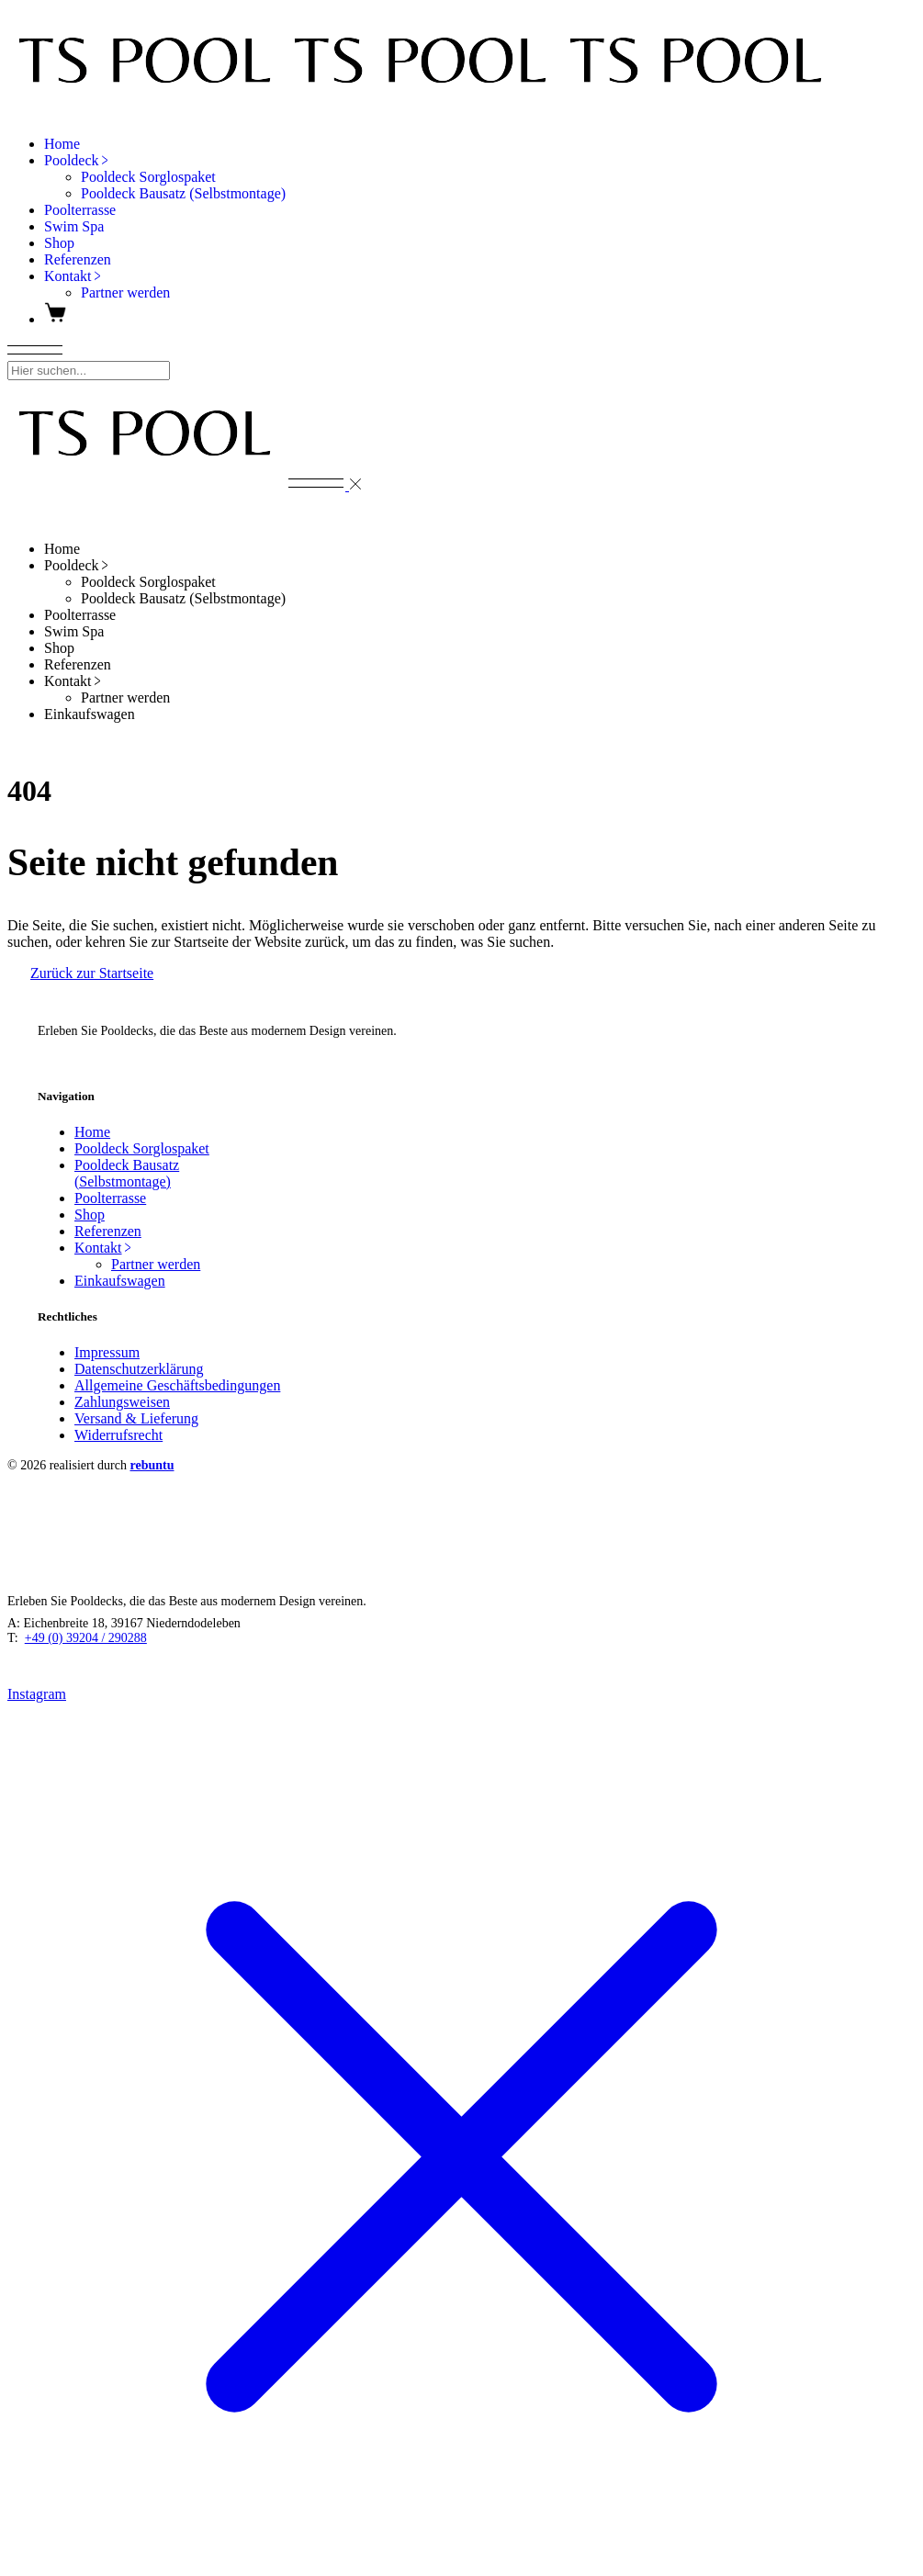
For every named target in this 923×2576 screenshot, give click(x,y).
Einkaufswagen (119, 1280)
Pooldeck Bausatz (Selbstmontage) (126, 1173)
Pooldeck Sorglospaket (141, 1148)
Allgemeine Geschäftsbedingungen (177, 1385)
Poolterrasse (110, 1198)
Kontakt (103, 1247)
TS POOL (96, 1000)
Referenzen (107, 1231)
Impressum (107, 1352)
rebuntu (152, 1465)
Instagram (67, 1059)
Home (92, 1132)
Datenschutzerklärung (138, 1369)
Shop (89, 1214)
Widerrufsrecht (118, 1435)
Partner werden (155, 1264)
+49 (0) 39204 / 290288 (86, 1638)
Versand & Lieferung (136, 1418)
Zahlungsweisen (122, 1402)
